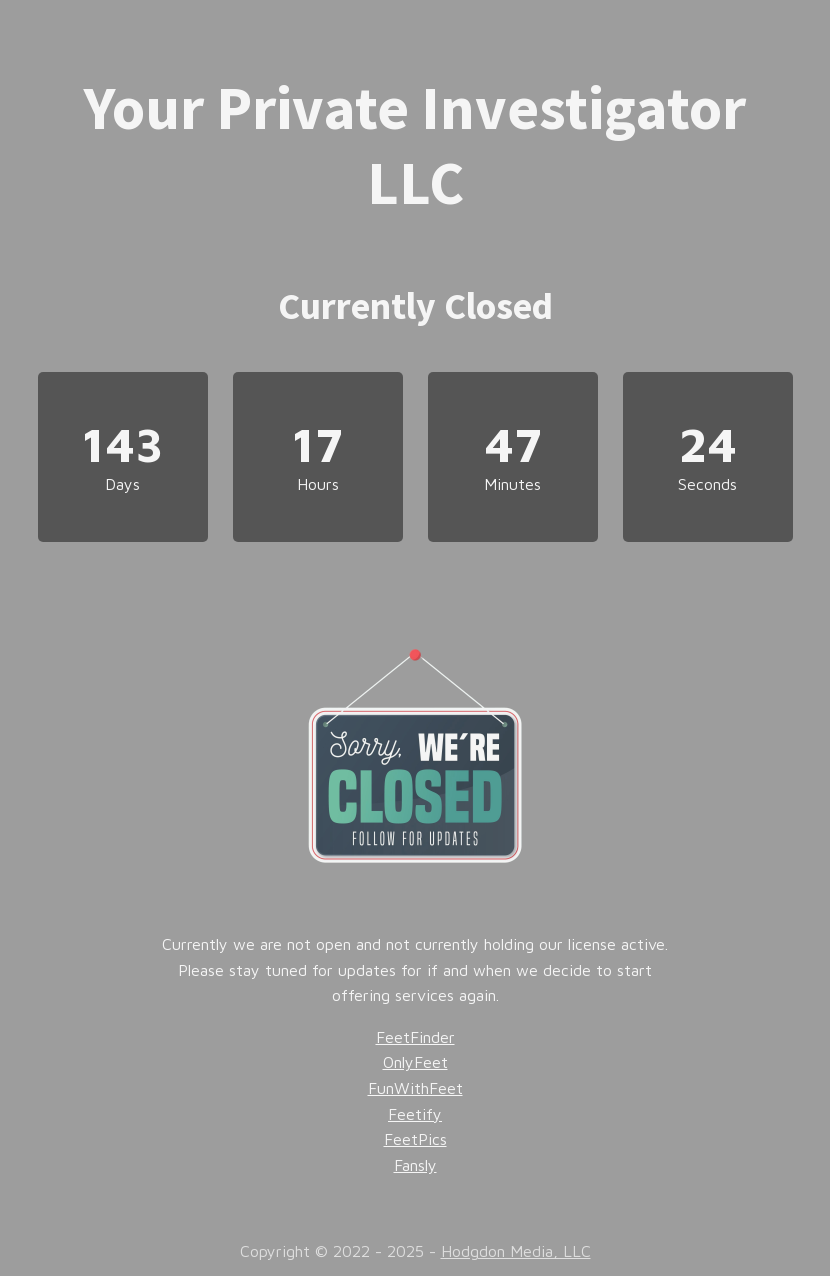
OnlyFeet (415, 1062)
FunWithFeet (415, 1088)
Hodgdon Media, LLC (516, 1251)
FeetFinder (415, 1037)
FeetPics (415, 1139)
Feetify (415, 1114)
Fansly (415, 1165)
